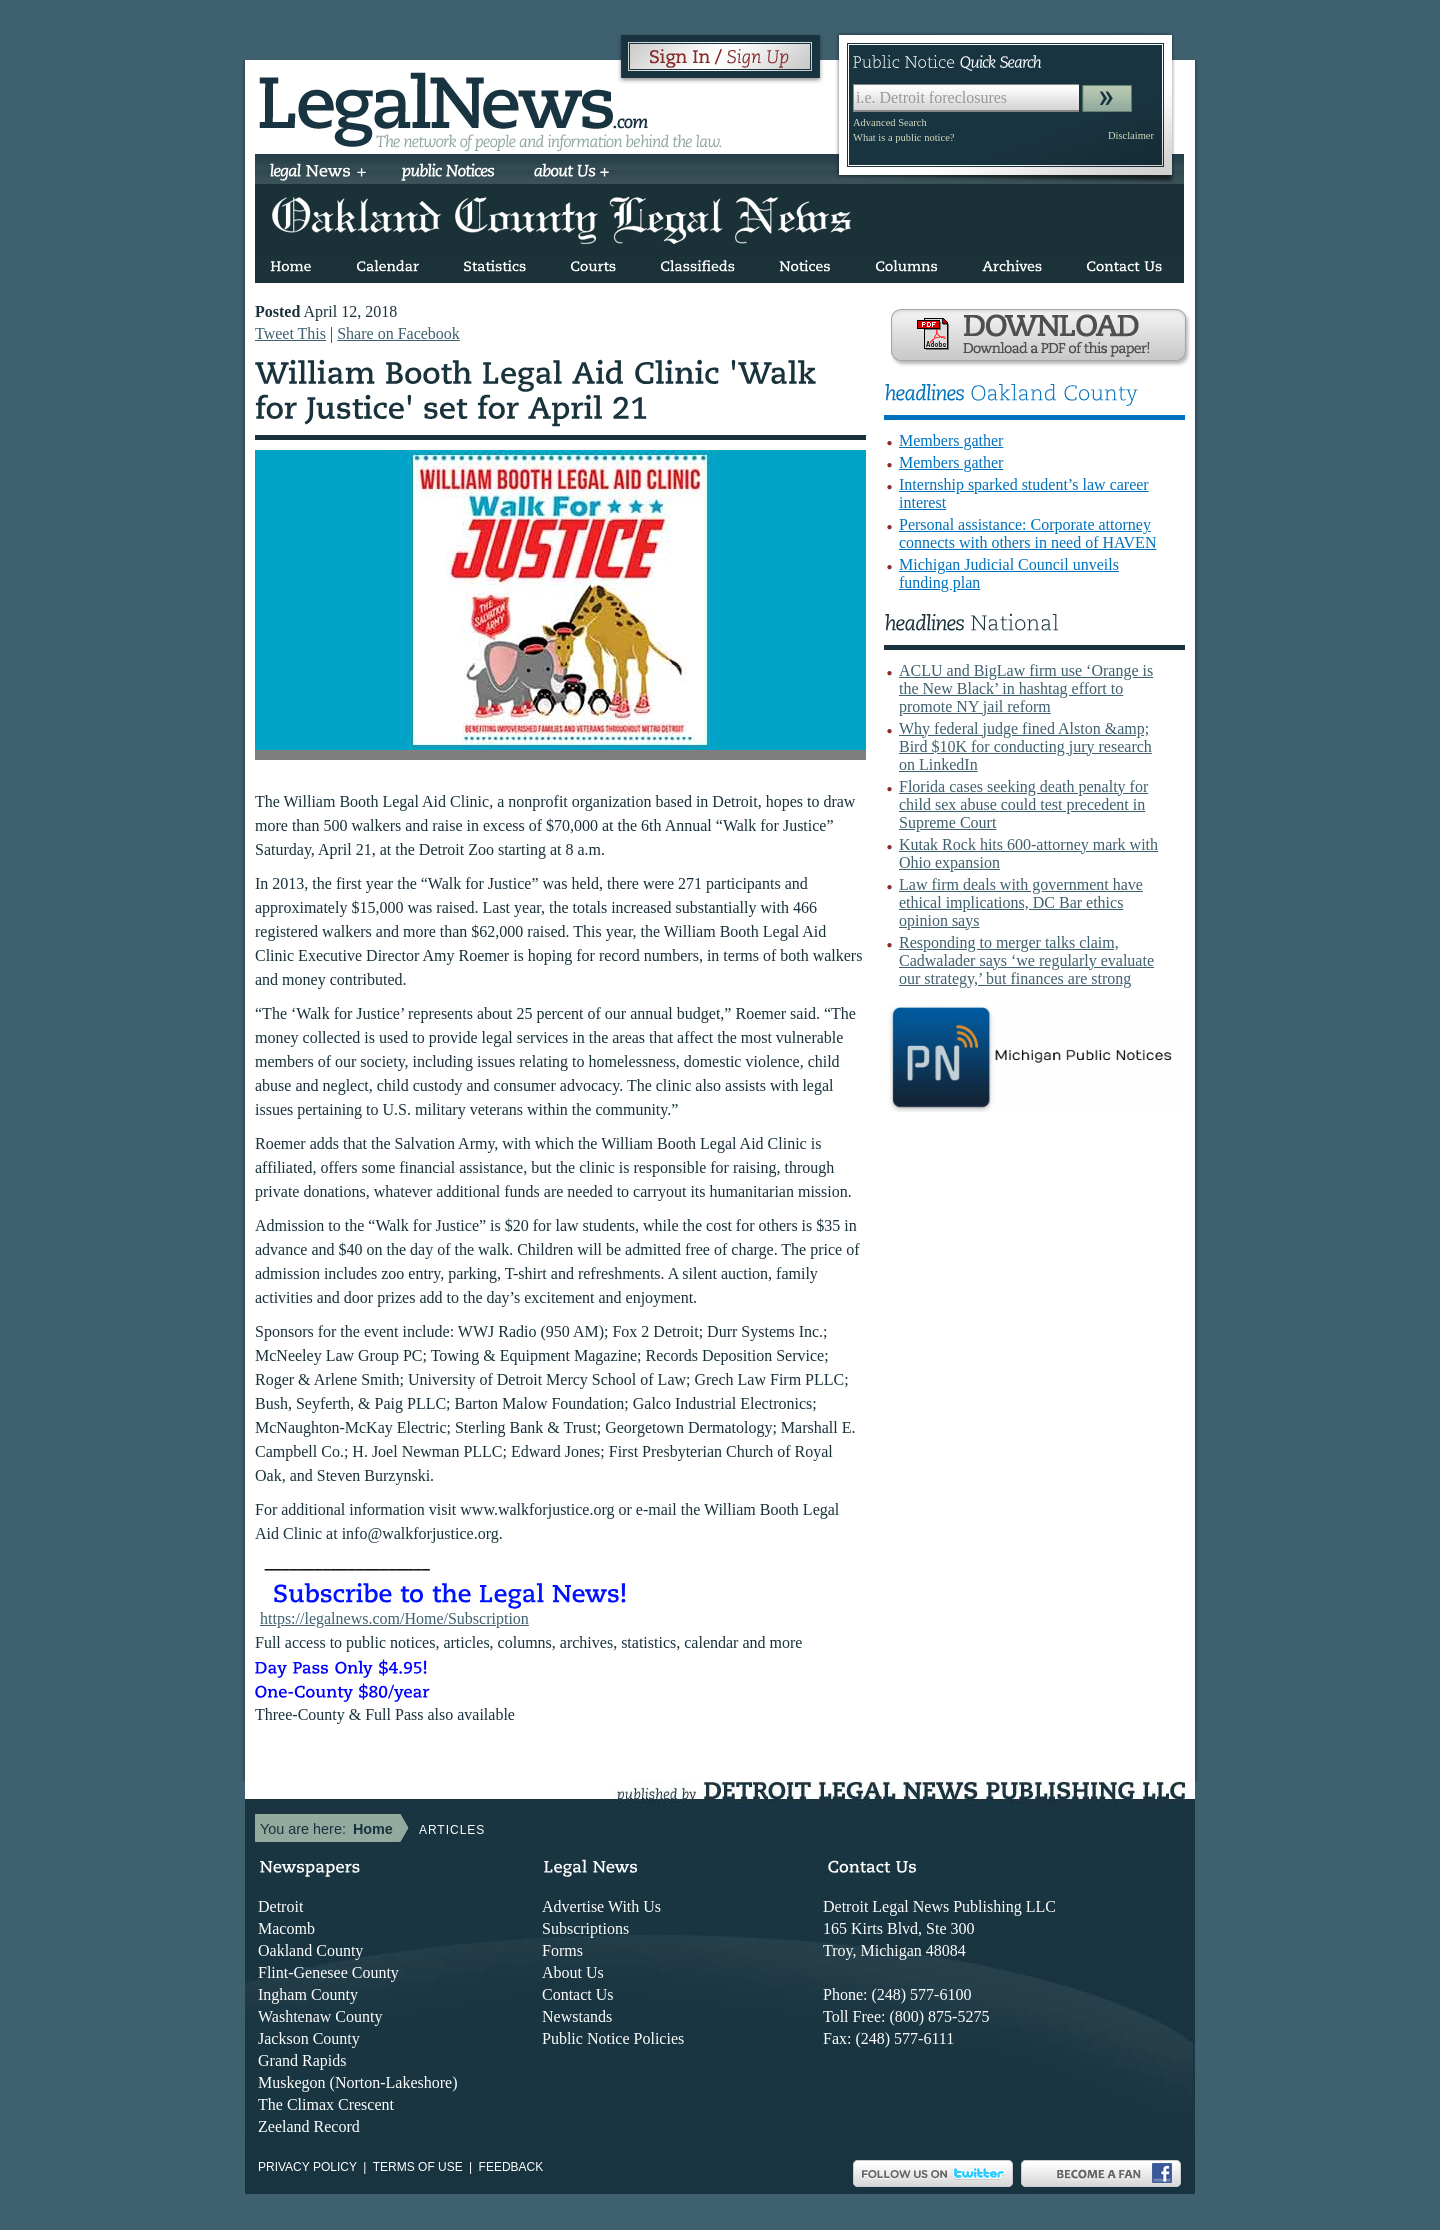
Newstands (577, 2016)
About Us (573, 1972)
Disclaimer (1131, 135)
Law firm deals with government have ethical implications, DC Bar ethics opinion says (1021, 902)
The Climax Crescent (326, 2104)
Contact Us (578, 1994)
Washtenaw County (320, 2016)
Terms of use (418, 2167)
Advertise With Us (601, 1906)
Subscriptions (585, 1928)
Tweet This (290, 333)
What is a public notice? (903, 137)
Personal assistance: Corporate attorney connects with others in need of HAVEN (1027, 533)
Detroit (280, 1906)
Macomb (286, 1928)
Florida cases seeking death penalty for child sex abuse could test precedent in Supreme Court (1023, 804)
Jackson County (309, 2038)
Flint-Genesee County (328, 1972)
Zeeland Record (309, 2126)
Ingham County (308, 1994)
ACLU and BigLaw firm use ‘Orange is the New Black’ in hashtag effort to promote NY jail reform (1026, 688)
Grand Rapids (302, 2060)
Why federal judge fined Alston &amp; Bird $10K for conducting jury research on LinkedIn (1025, 746)
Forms (562, 1950)
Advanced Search (890, 122)
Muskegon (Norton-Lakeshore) (358, 2082)
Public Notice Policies (613, 2038)
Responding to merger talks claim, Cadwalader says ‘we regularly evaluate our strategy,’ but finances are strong (1026, 960)
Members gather (951, 440)
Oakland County (310, 1950)
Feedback (511, 2167)
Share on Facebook (398, 333)
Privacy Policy (307, 2167)
